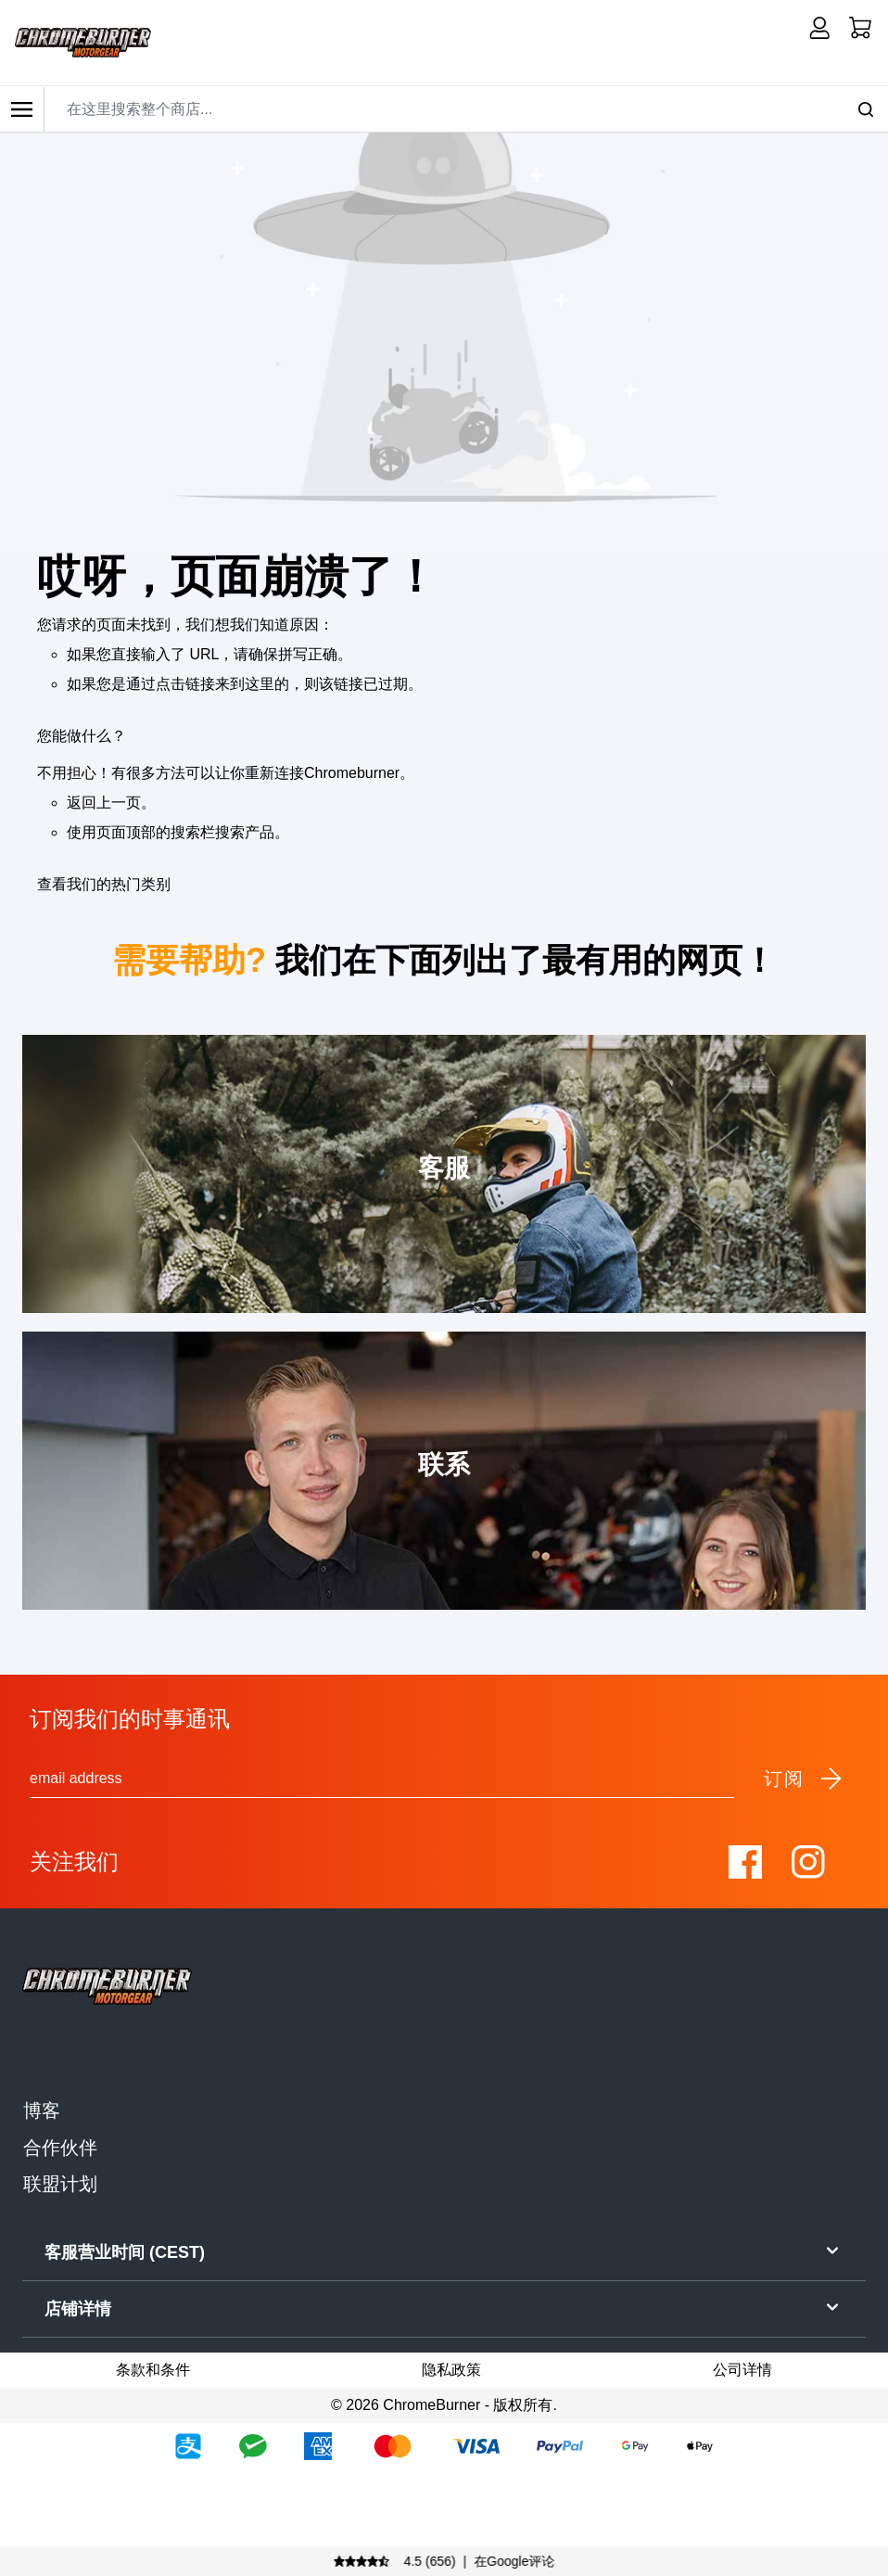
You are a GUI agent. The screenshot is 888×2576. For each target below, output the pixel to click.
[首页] (860, 27)
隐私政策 (451, 2370)
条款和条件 (153, 2370)
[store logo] (83, 42)
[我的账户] (819, 27)
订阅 (804, 1778)
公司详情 (742, 2370)
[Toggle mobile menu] (22, 109)
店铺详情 (444, 2307)
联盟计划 (60, 2184)
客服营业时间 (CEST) (444, 2250)
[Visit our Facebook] (745, 1862)
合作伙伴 (60, 2147)
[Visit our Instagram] (808, 1862)
